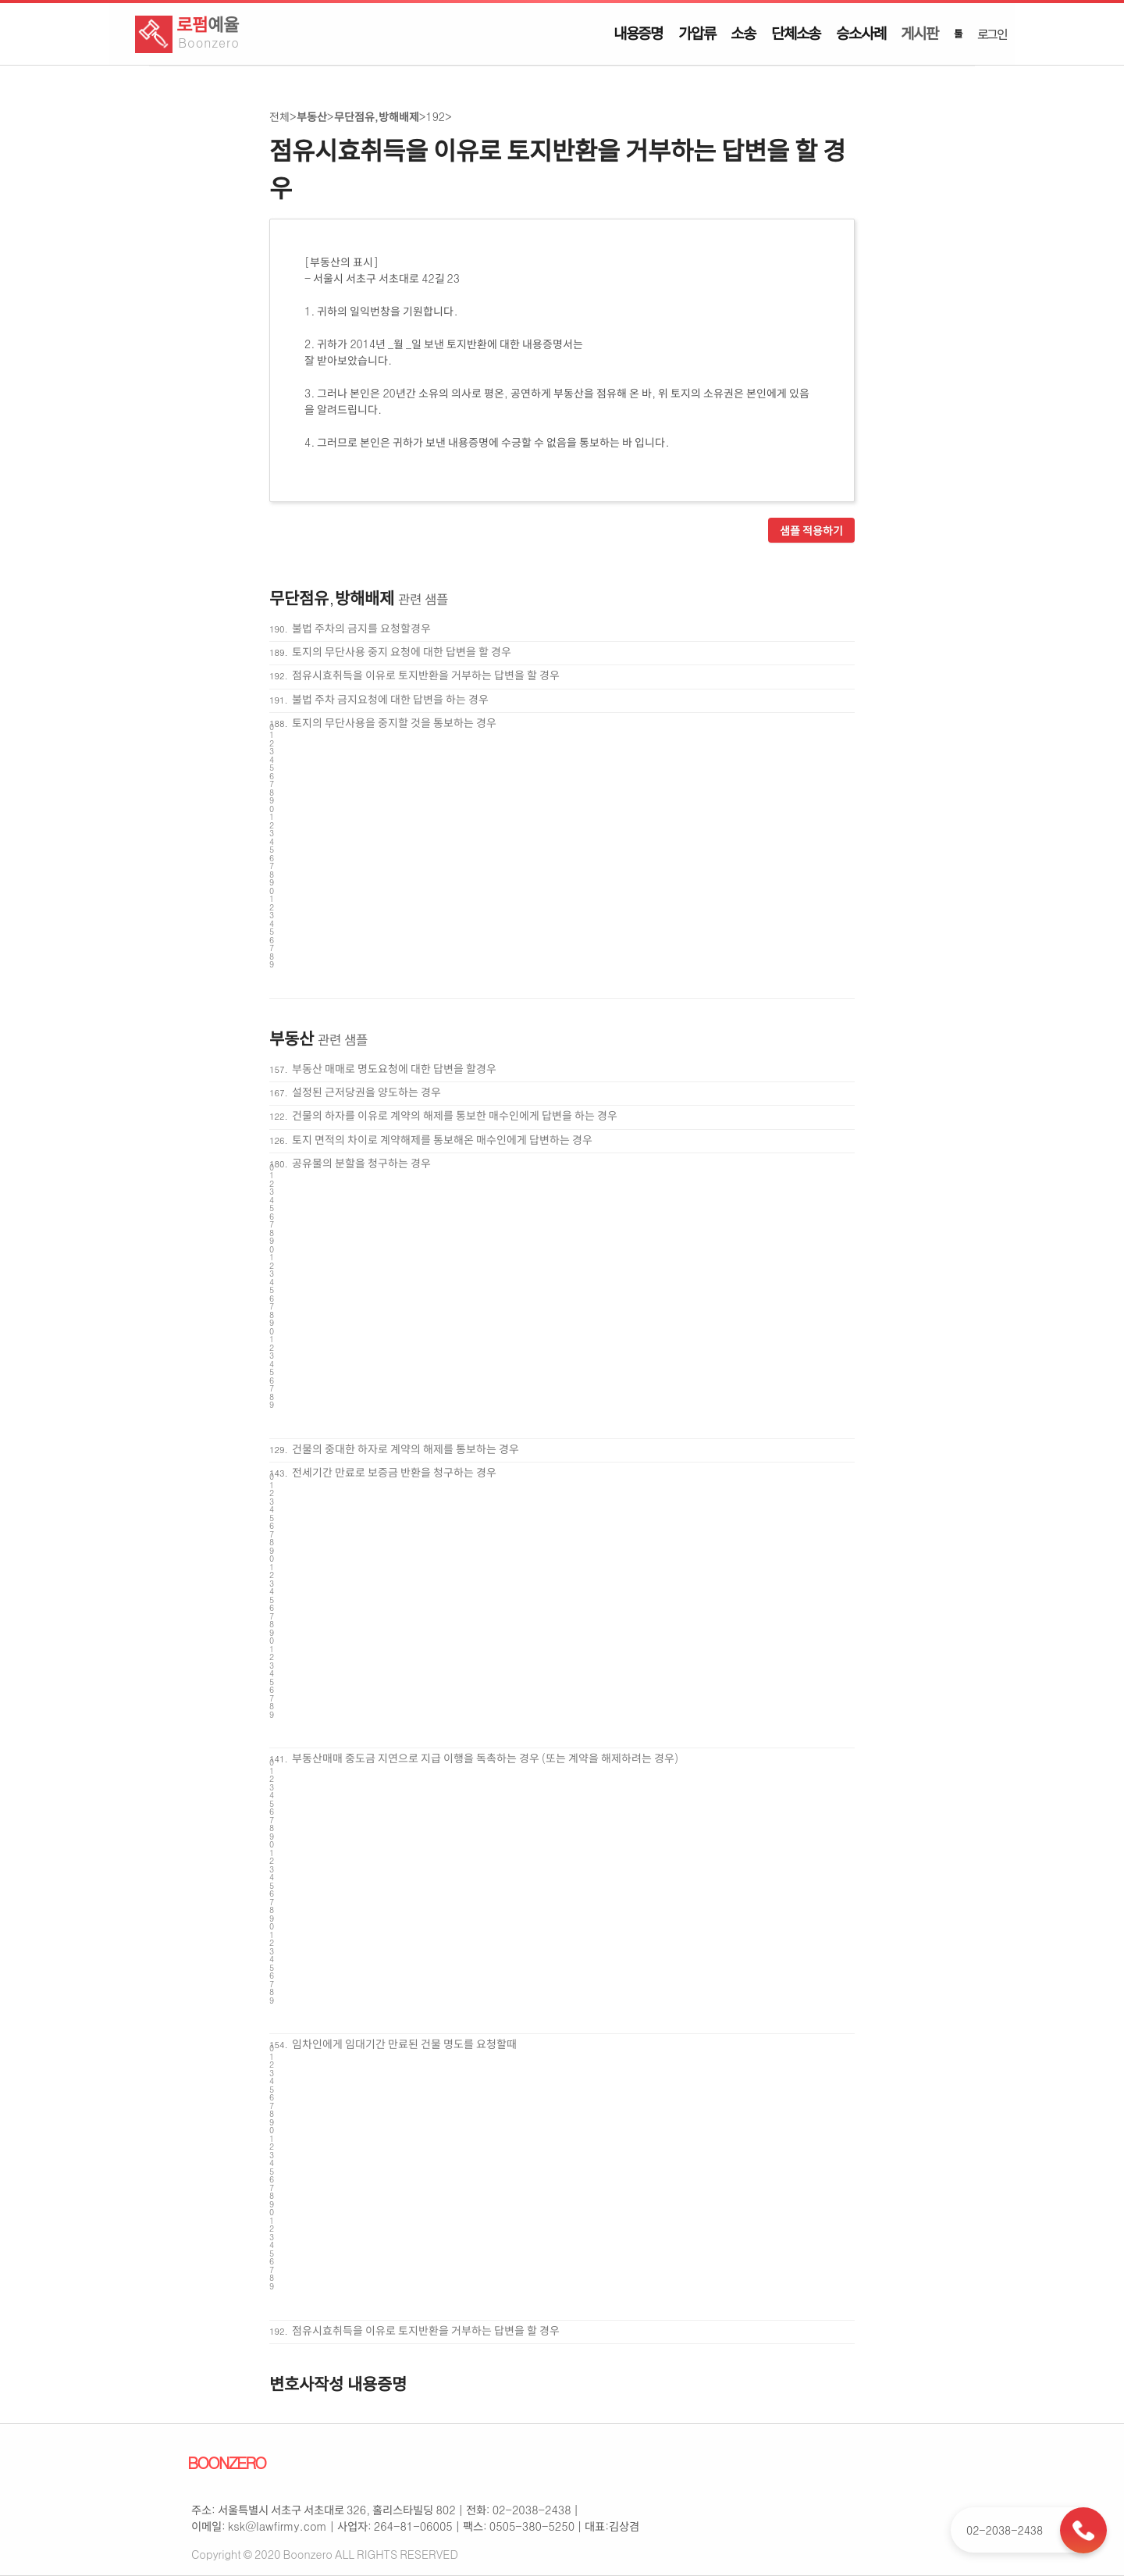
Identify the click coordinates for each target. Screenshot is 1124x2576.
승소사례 (860, 33)
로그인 (992, 33)
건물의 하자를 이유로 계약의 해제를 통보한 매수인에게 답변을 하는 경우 (454, 1115)
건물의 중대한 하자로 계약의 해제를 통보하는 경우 (405, 1448)
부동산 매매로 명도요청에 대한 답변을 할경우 (394, 1068)
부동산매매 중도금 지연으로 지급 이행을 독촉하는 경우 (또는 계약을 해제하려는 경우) (485, 1757)
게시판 (919, 33)
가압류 (696, 33)
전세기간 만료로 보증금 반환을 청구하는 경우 (394, 1472)
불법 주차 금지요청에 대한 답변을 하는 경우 (390, 699)
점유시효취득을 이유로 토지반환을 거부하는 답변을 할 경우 (426, 674)
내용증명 (638, 33)
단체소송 (795, 33)
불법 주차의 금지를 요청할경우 (361, 628)
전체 (279, 116)
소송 (743, 33)
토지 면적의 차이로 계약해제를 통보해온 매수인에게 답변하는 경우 (442, 1139)
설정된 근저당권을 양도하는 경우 (366, 1091)
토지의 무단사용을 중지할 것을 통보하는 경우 (394, 722)
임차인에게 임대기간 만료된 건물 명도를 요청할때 (404, 2043)
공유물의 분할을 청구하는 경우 (361, 1162)
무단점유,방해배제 (376, 116)
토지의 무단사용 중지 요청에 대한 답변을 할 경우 (401, 651)
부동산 (312, 116)
